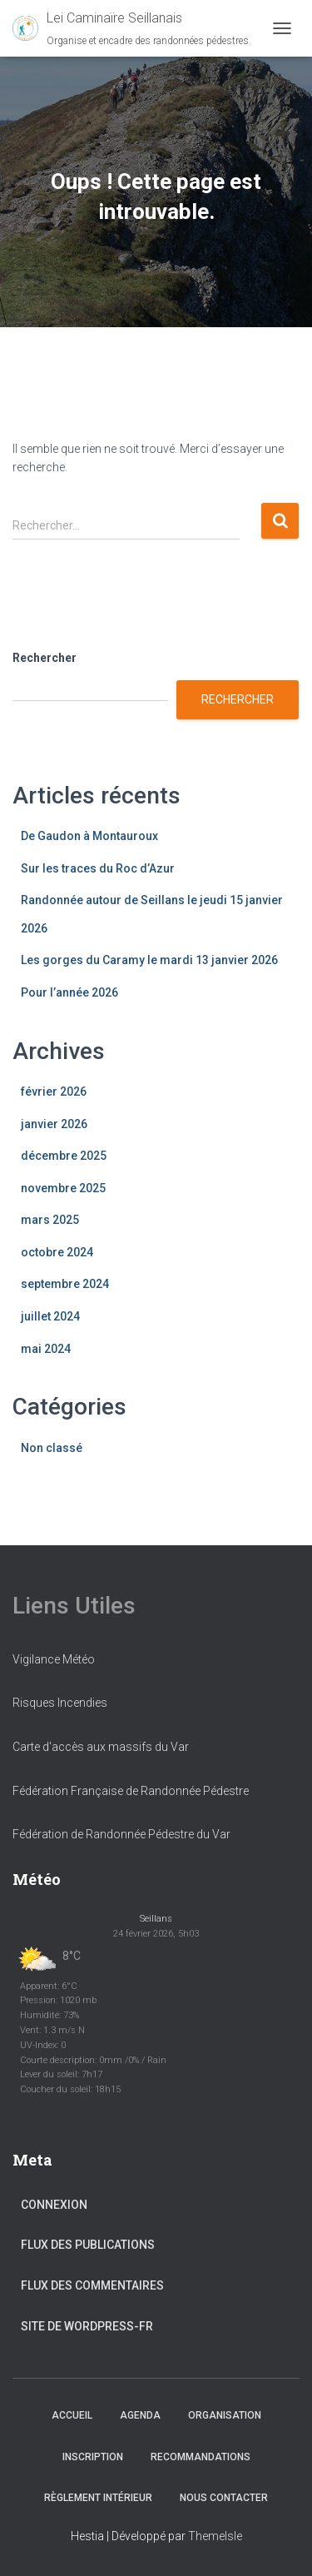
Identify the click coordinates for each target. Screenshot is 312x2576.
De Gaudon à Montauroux (89, 836)
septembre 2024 (65, 1283)
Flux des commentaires (92, 2285)
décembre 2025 (63, 1155)
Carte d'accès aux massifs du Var (100, 1746)
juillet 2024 (50, 1316)
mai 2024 (46, 1348)
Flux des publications (88, 2244)
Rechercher (44, 657)
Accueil (72, 2415)
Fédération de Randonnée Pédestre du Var (121, 1834)
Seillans (156, 1918)
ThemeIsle (215, 2536)
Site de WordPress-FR (87, 2326)
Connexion (54, 2204)
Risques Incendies (59, 1702)
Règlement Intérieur (98, 2498)
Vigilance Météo (53, 1659)
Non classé (51, 1448)
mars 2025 (50, 1219)
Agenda (140, 2415)
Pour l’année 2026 (69, 992)
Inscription (92, 2457)
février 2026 (54, 1091)
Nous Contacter (224, 2498)
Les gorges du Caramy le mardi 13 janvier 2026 (149, 960)
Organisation (224, 2415)
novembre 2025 (63, 1188)
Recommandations (200, 2457)
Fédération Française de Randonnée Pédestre (130, 1791)
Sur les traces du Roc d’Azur (98, 868)
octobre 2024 (57, 1252)
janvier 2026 (54, 1124)
